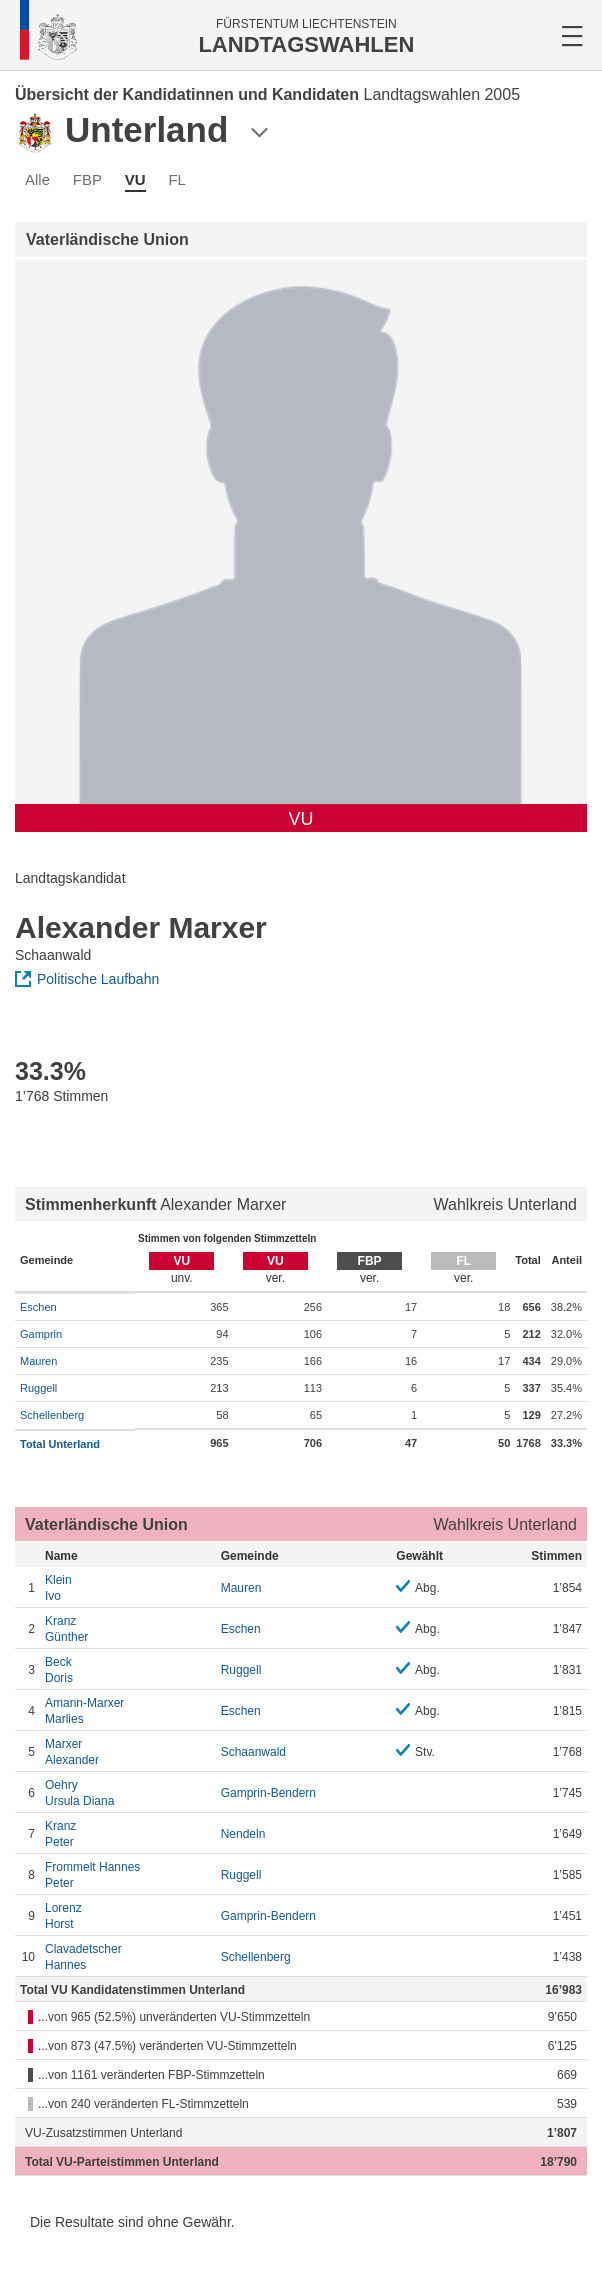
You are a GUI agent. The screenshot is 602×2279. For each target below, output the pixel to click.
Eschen (38, 1307)
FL (177, 179)
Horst (128, 1915)
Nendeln (243, 1834)
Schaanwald (253, 1752)
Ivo (128, 1587)
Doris (128, 1669)
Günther (128, 1628)
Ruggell (38, 1388)
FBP (87, 179)
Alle (37, 179)
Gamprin (41, 1334)
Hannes (128, 1956)
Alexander (128, 1751)
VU (135, 179)
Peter (128, 1833)
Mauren (38, 1361)
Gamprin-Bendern (268, 1793)
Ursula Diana (128, 1792)
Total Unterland (60, 1444)
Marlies (128, 1710)
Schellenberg (52, 1415)
